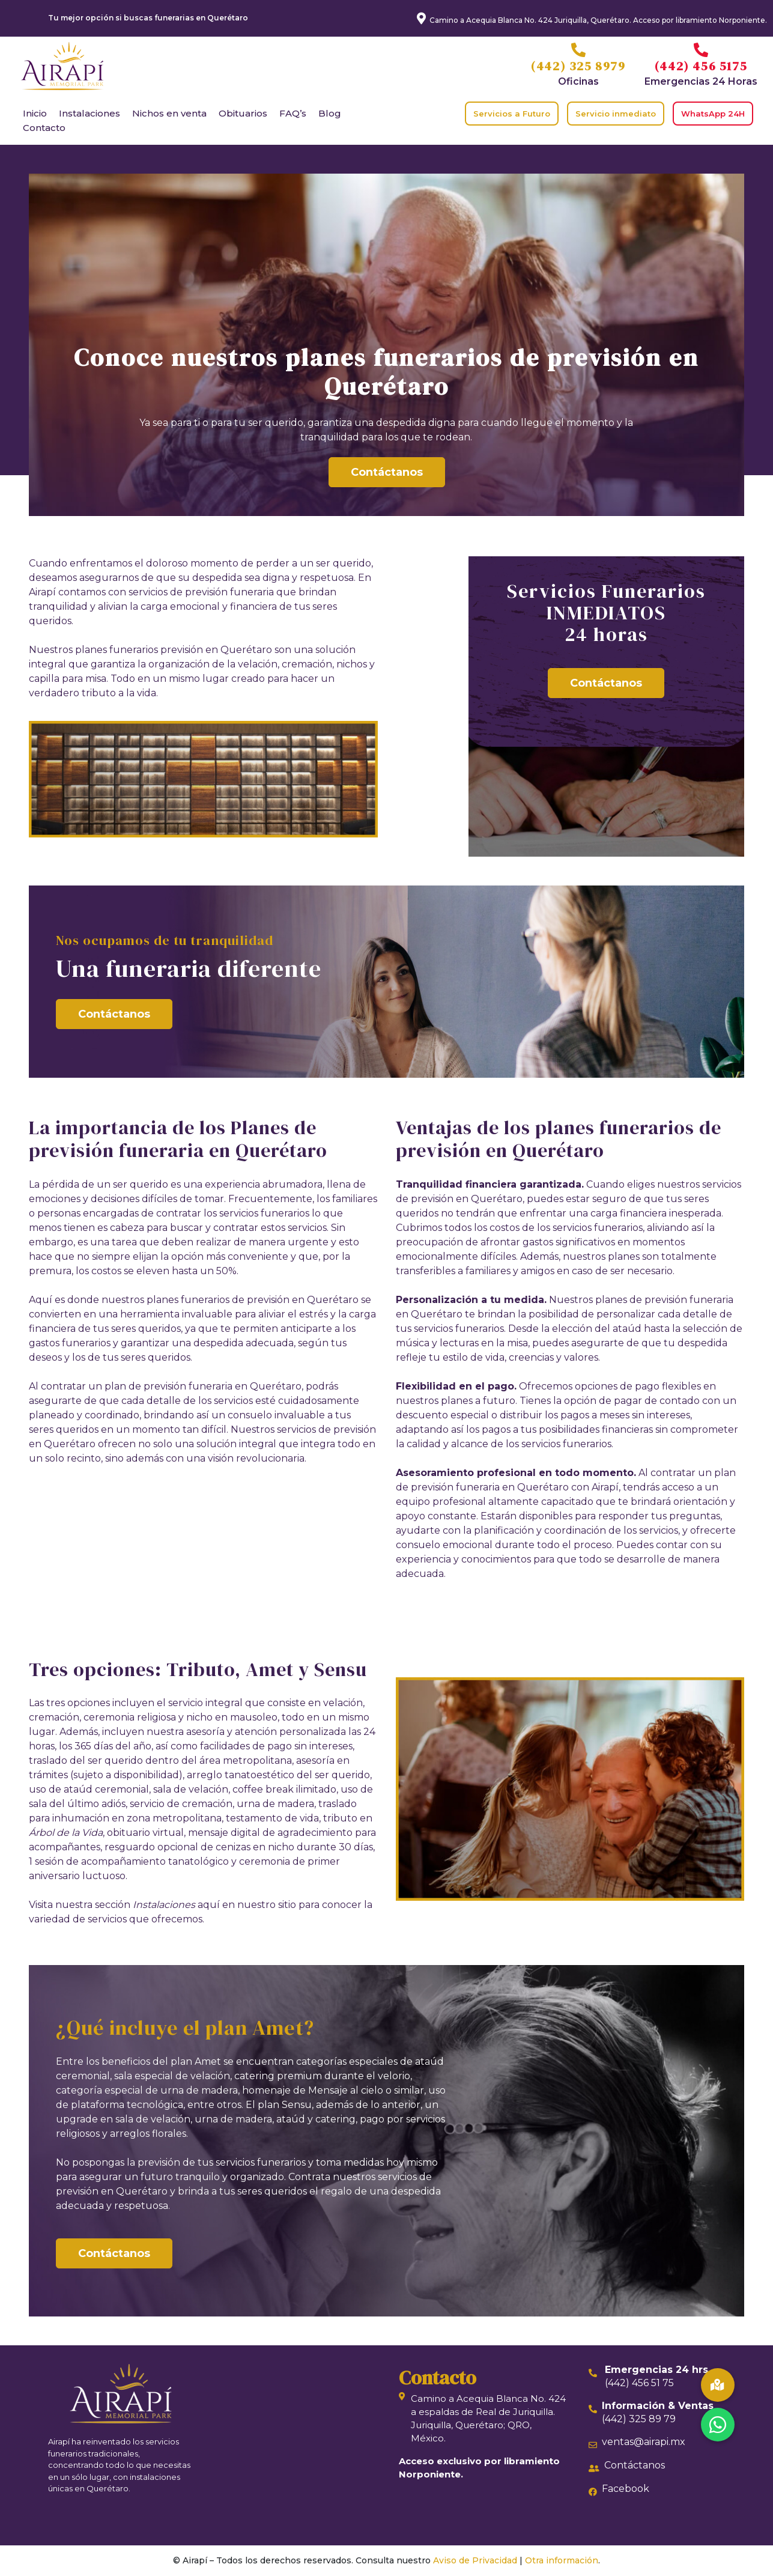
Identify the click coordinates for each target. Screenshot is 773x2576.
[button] (718, 2424)
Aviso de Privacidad (475, 2560)
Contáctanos (387, 472)
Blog (329, 113)
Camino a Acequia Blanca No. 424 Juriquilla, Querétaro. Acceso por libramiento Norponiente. (598, 20)
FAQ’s (292, 113)
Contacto (44, 127)
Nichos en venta (169, 113)
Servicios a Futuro (511, 113)
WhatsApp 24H (713, 113)
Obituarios (243, 113)
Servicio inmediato (615, 113)
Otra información (561, 2560)
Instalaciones (89, 113)
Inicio (35, 113)
